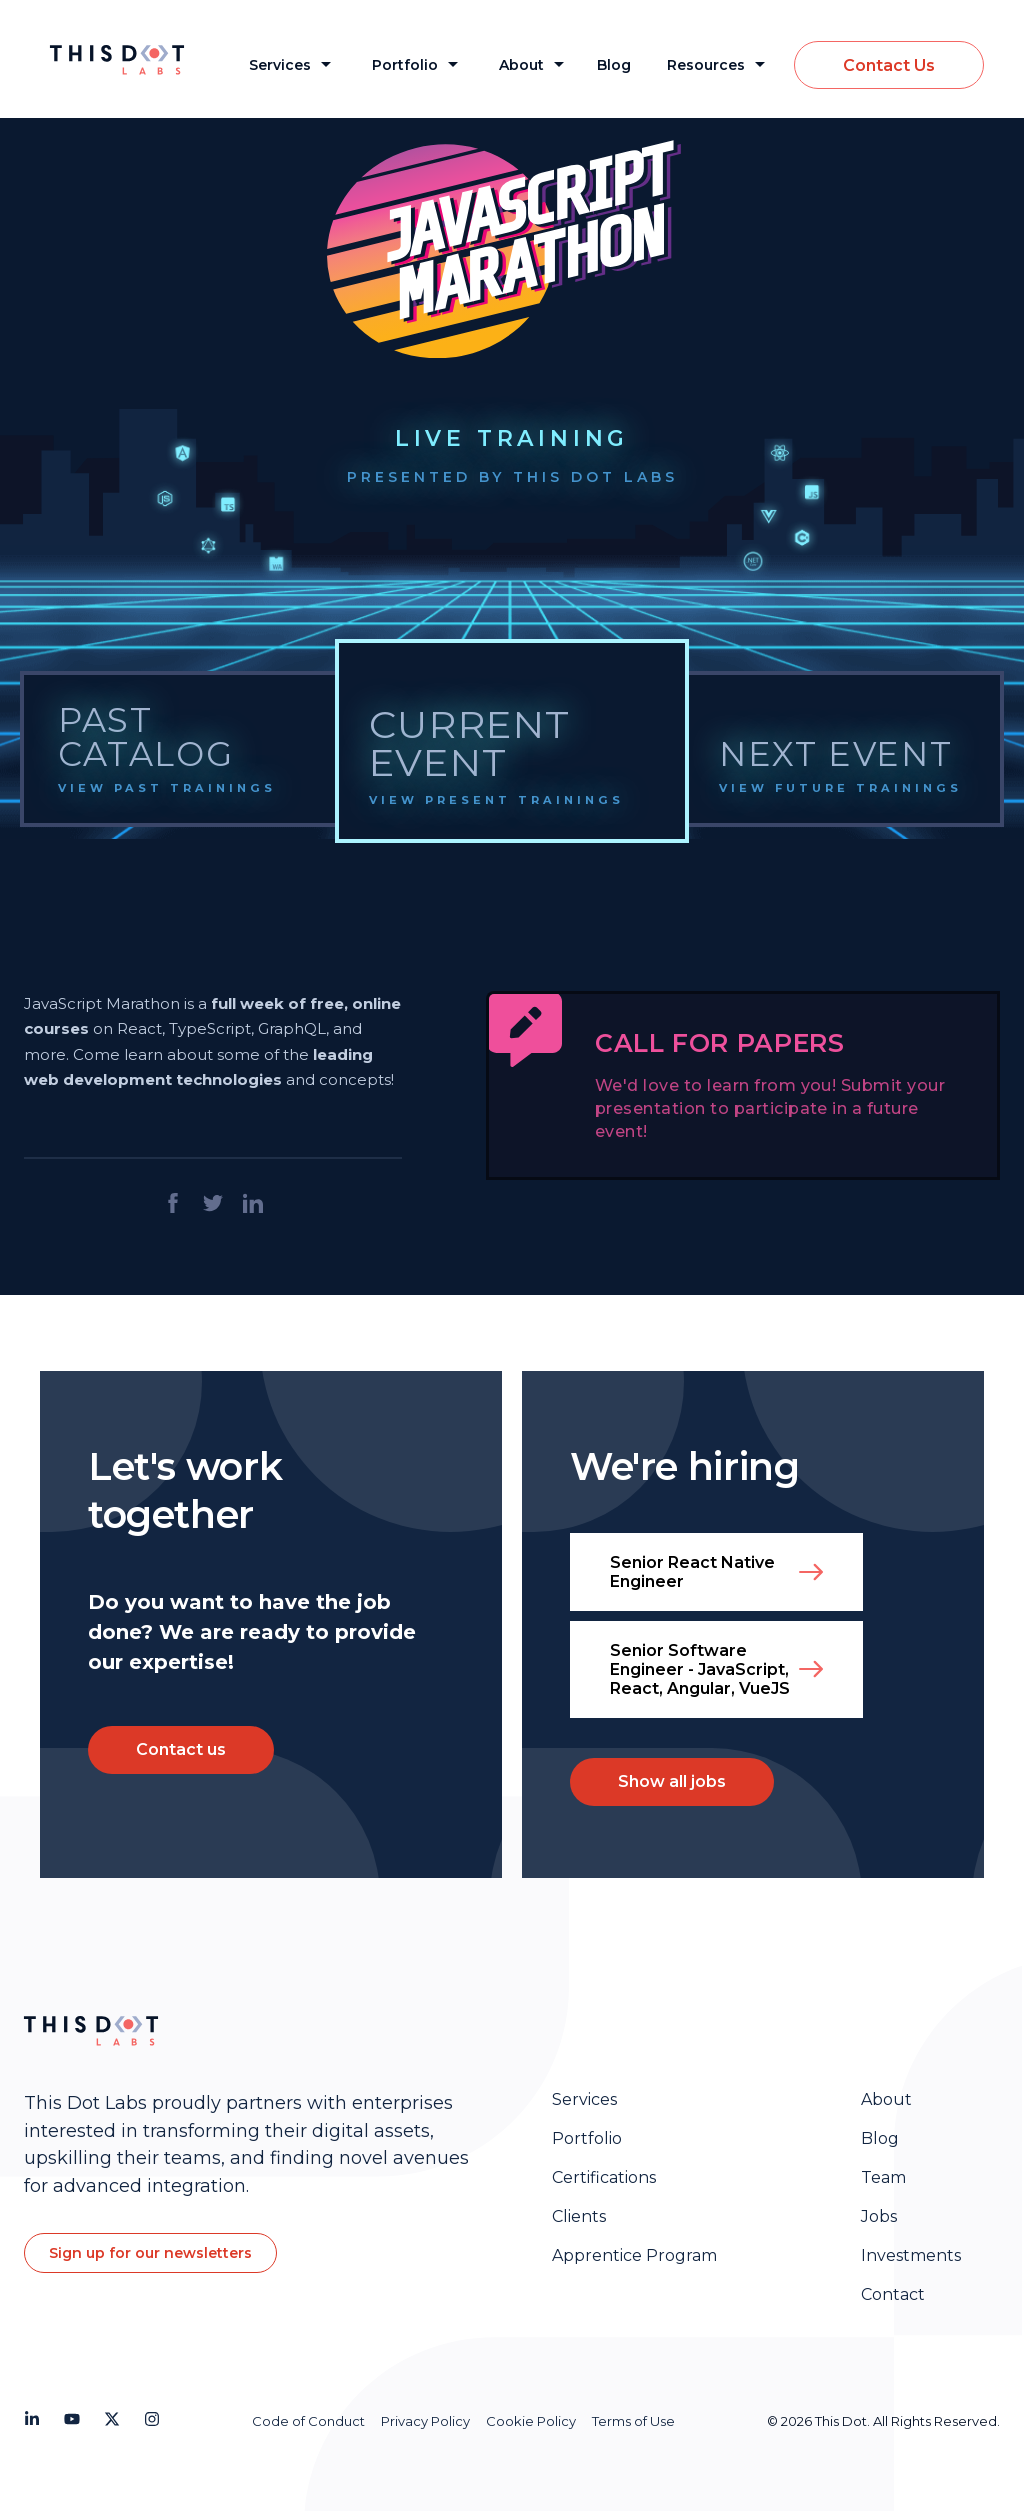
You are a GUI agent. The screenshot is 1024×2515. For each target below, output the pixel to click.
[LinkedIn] (32, 2422)
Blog (614, 65)
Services (280, 65)
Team (883, 2177)
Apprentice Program (634, 2255)
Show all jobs (672, 1781)
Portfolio (405, 65)
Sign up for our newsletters (150, 2253)
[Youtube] (72, 2422)
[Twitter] (112, 2422)
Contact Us (889, 65)
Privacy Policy (425, 2421)
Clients (579, 2216)
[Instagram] (152, 2422)
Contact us (181, 1749)
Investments (911, 2255)
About (521, 65)
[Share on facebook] (173, 1205)
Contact (893, 2294)
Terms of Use (633, 2421)
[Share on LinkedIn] (253, 1205)
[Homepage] (91, 2033)
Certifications (604, 2177)
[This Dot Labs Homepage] (131, 59)
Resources (706, 65)
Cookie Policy (531, 2421)
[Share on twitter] (213, 1205)
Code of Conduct (308, 2421)
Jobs (879, 2216)
